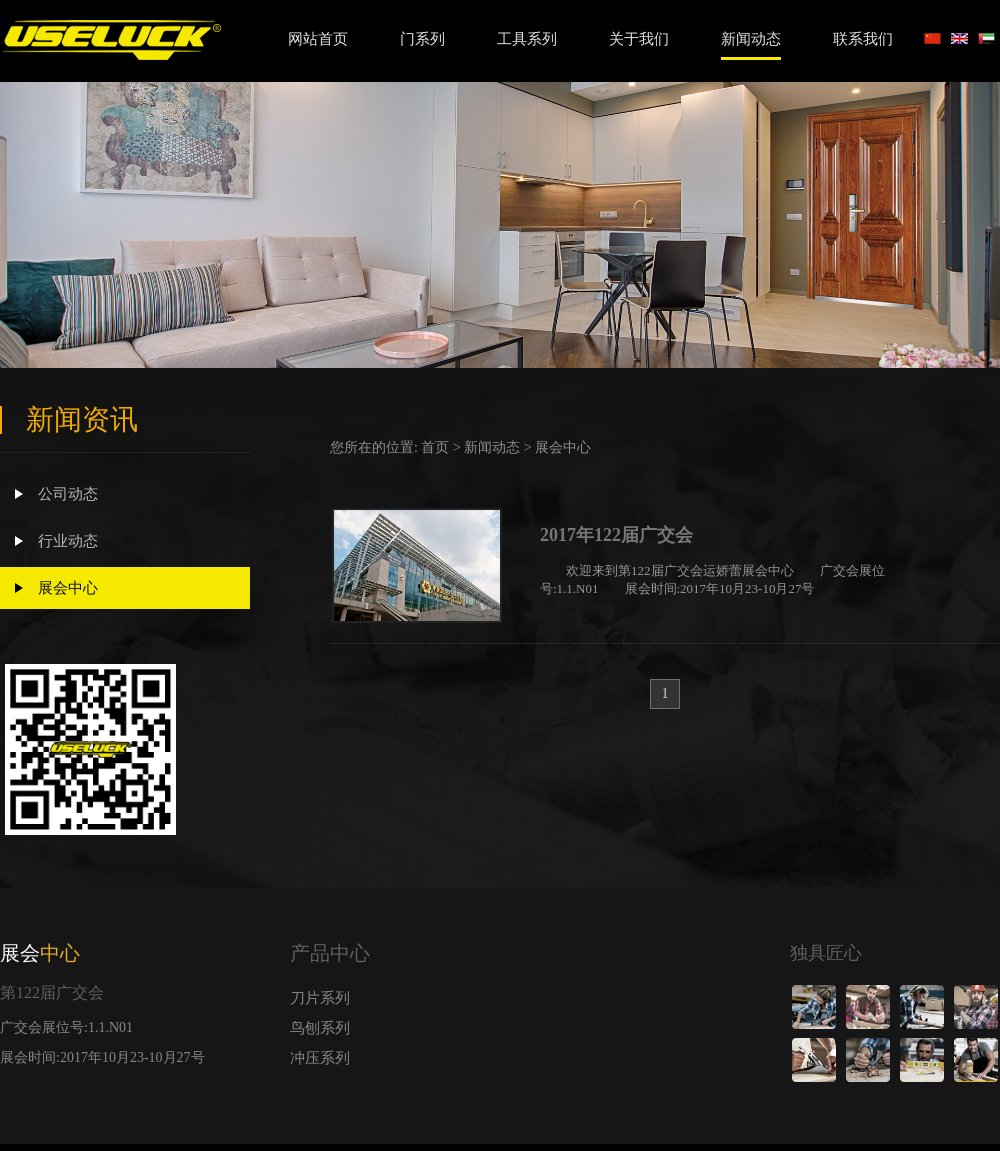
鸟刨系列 (320, 1028)
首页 (435, 447)
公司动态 (56, 494)
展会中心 (56, 588)
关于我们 (639, 39)
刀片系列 (320, 998)
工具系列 (527, 39)
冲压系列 (320, 1058)
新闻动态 (751, 39)
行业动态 (56, 541)
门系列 (422, 39)
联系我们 (863, 39)
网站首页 (318, 39)
